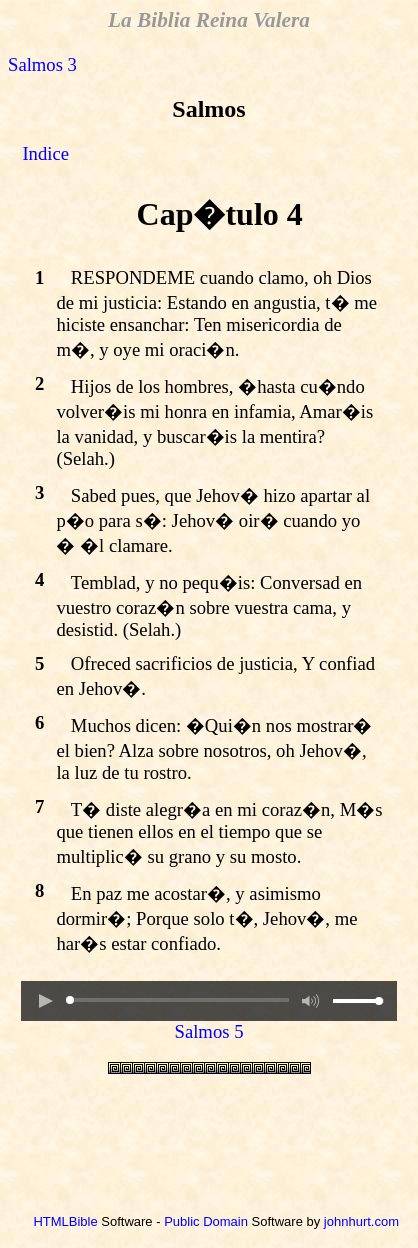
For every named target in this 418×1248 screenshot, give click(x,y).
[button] (45, 1001)
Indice (45, 153)
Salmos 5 (209, 1031)
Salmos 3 (42, 64)
